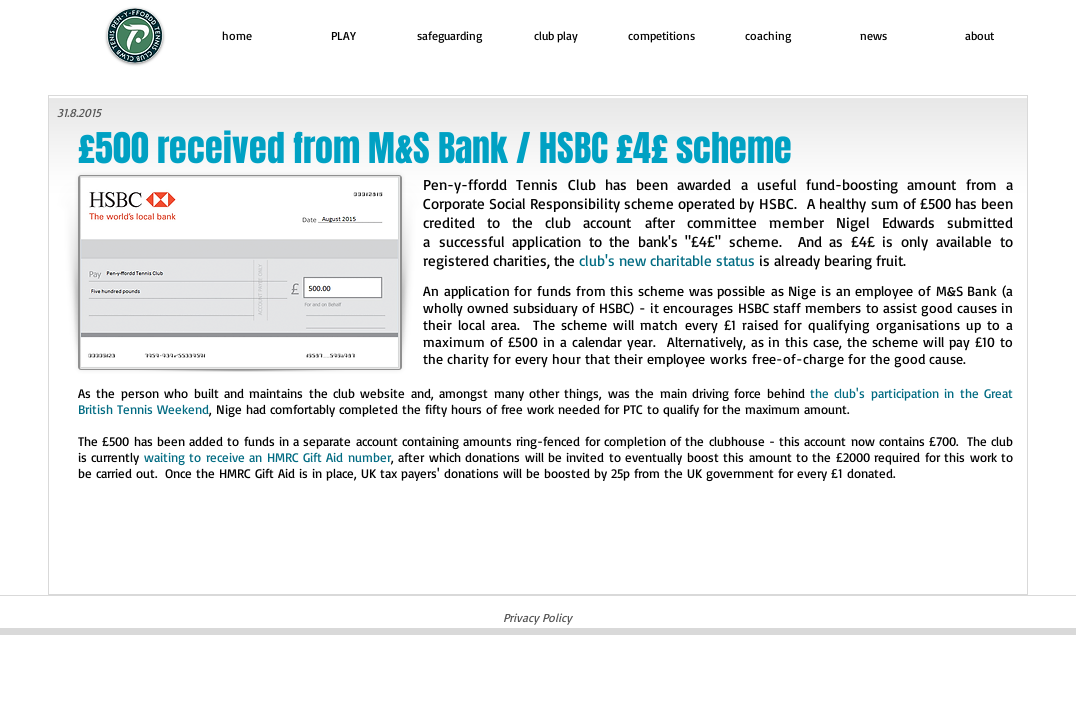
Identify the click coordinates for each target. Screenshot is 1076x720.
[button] (343, 35)
